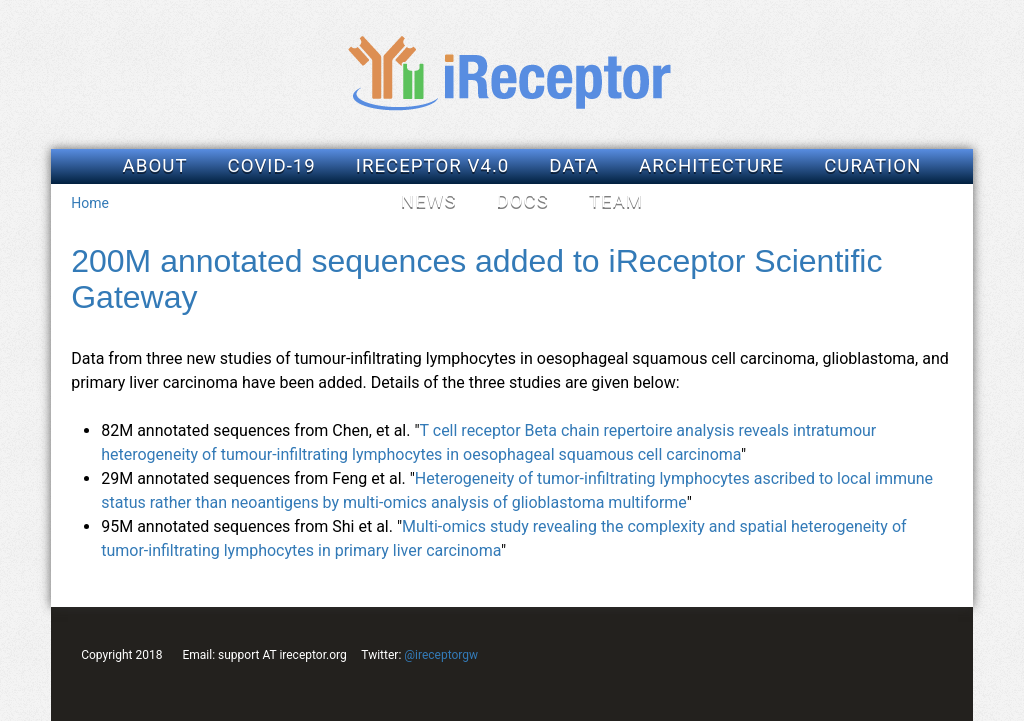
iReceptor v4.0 (433, 166)
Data (574, 166)
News (429, 201)
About (155, 166)
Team (616, 201)
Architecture (711, 166)
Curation (872, 166)
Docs (522, 201)
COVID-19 (272, 166)
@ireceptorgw (441, 655)
